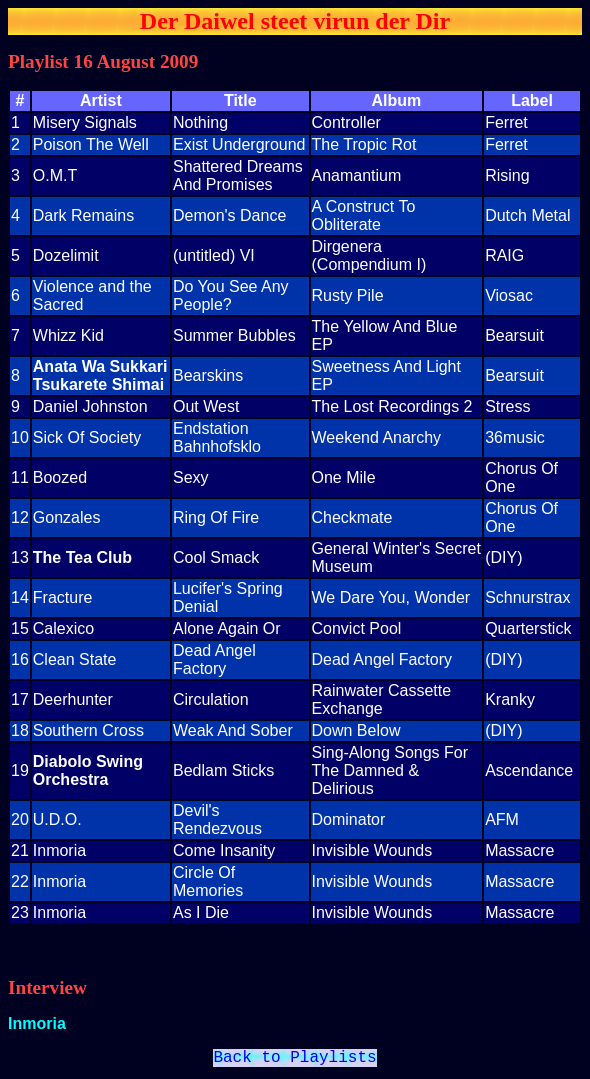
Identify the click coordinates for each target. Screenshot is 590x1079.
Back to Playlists (294, 1060)
